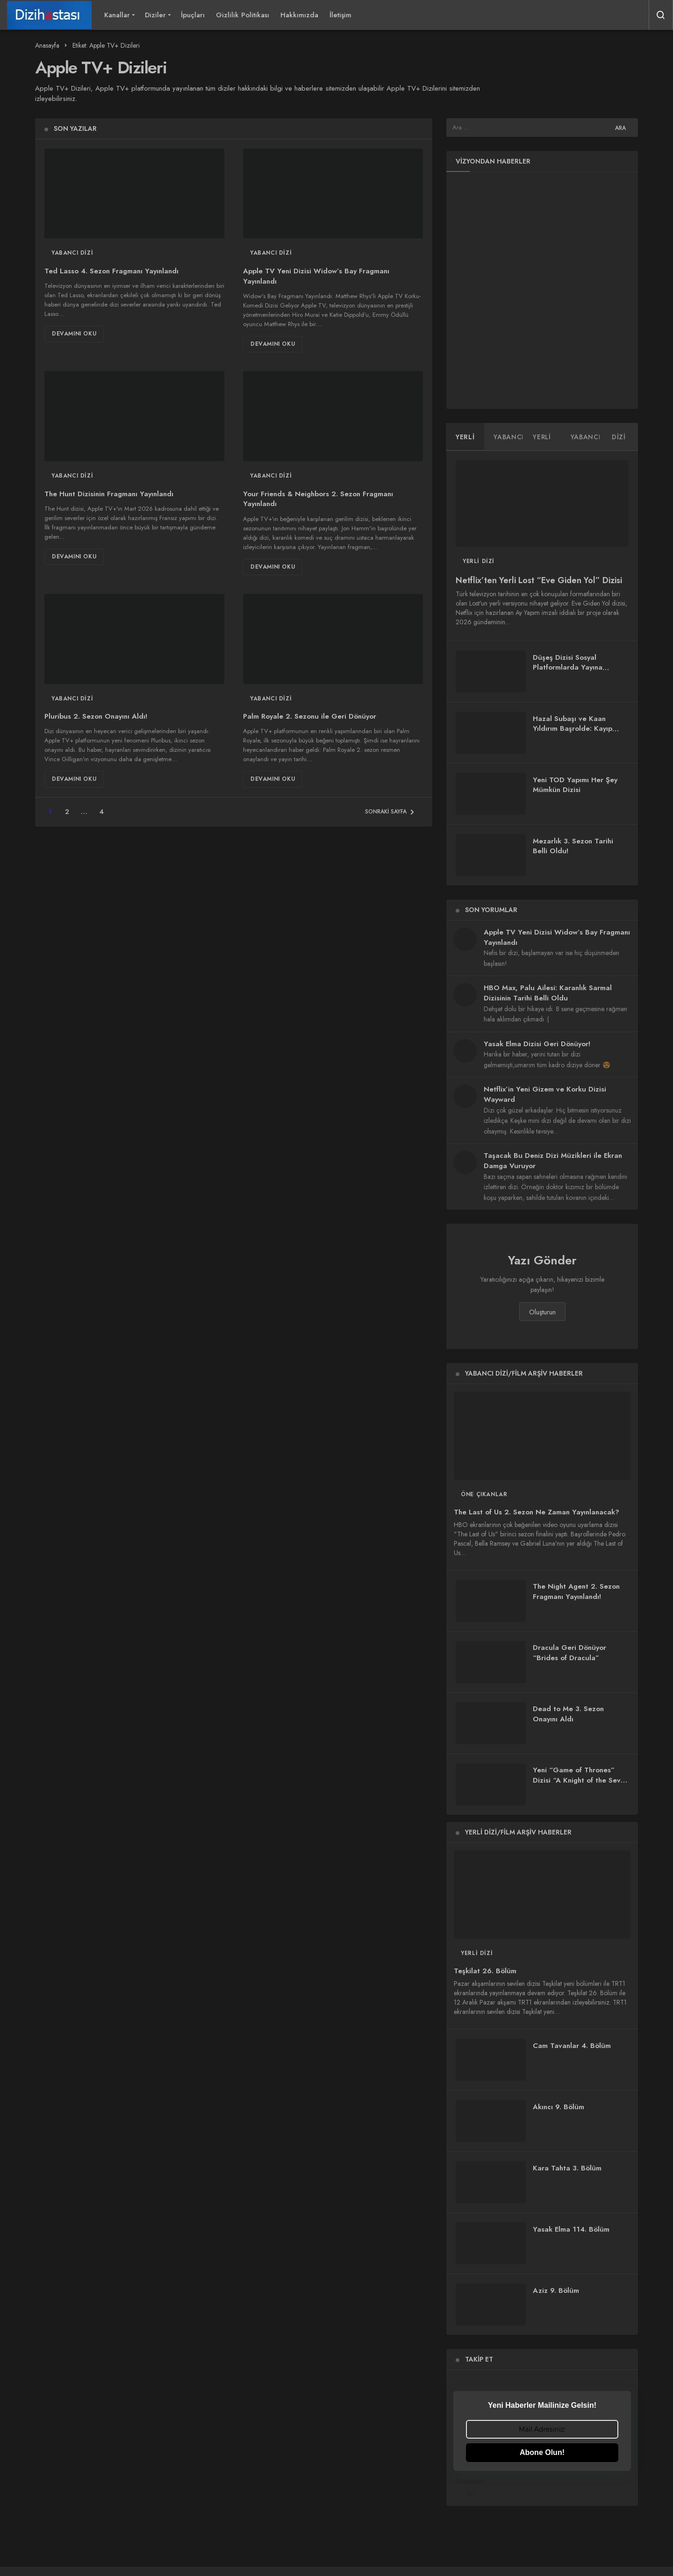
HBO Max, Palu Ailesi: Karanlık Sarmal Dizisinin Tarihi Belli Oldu (548, 993)
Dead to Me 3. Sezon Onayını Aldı (568, 1714)
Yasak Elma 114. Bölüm (571, 2229)
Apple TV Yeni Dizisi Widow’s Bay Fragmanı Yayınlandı (316, 276)
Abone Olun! (542, 2452)
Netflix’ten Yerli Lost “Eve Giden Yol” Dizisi (539, 581)
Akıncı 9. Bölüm (558, 2107)
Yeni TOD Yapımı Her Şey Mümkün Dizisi (575, 785)
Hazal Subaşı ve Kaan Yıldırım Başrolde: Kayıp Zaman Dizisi (572, 729)
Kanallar (117, 15)
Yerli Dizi (478, 561)
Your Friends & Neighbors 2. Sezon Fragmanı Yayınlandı (318, 499)
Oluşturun (542, 1312)
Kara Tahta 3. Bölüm (567, 2168)
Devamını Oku (74, 333)
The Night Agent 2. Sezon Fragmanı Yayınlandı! (576, 1592)
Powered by (543, 2487)
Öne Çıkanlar (484, 1494)
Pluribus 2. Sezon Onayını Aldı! (95, 717)
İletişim (340, 15)
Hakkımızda (299, 15)
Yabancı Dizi (72, 253)
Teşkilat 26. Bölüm (485, 1971)
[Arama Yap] (661, 15)
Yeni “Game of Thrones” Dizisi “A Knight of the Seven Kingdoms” (581, 1780)
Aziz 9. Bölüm (556, 2290)
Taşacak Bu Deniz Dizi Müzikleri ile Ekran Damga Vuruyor (553, 1160)
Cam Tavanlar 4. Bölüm (572, 2046)
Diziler (155, 15)
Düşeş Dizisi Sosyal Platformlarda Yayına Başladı (567, 667)
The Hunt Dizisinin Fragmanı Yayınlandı (108, 494)
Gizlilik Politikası (242, 15)
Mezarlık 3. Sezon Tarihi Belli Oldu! (573, 846)
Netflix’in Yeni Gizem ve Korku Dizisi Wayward (545, 1094)
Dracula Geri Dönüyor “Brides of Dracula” (569, 1653)
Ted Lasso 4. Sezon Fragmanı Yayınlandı (111, 271)
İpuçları (193, 15)
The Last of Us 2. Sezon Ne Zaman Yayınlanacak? (536, 1512)
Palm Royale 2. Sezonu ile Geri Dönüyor (309, 717)
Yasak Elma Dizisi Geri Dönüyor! (537, 1044)
